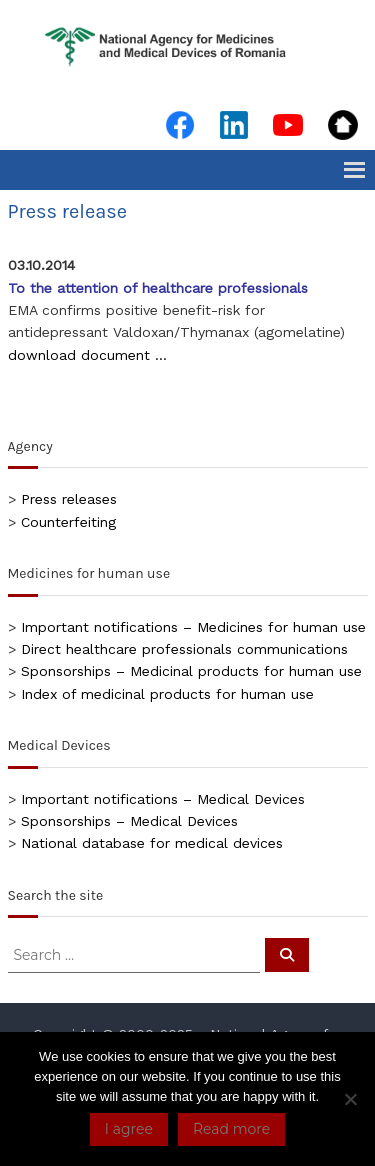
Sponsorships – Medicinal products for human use (191, 671)
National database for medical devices (152, 843)
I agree (129, 1129)
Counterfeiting (68, 522)
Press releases (69, 499)
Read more (231, 1129)
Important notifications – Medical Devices (163, 799)
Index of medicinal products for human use (167, 694)
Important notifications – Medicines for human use (193, 627)
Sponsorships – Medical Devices (129, 821)
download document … (87, 355)
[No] (350, 1099)
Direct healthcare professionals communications (184, 649)
